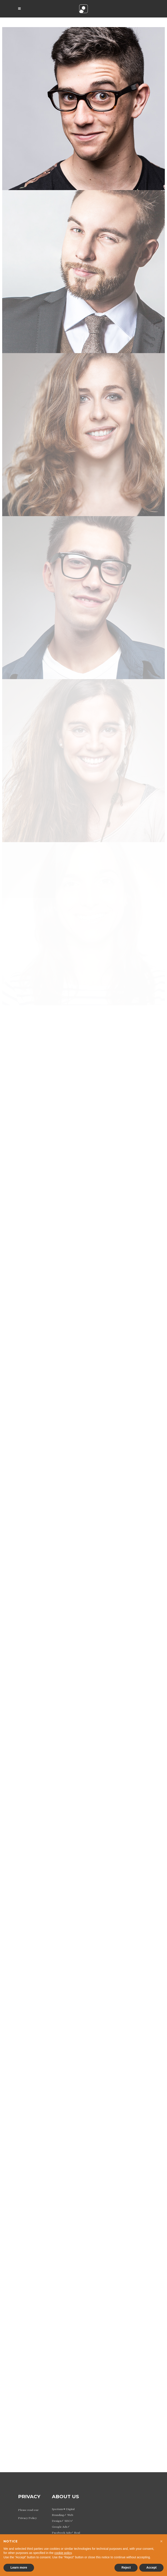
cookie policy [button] (63, 2553)
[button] (161, 2541)
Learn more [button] (18, 2567)
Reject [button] (126, 2567)
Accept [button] (151, 2567)
